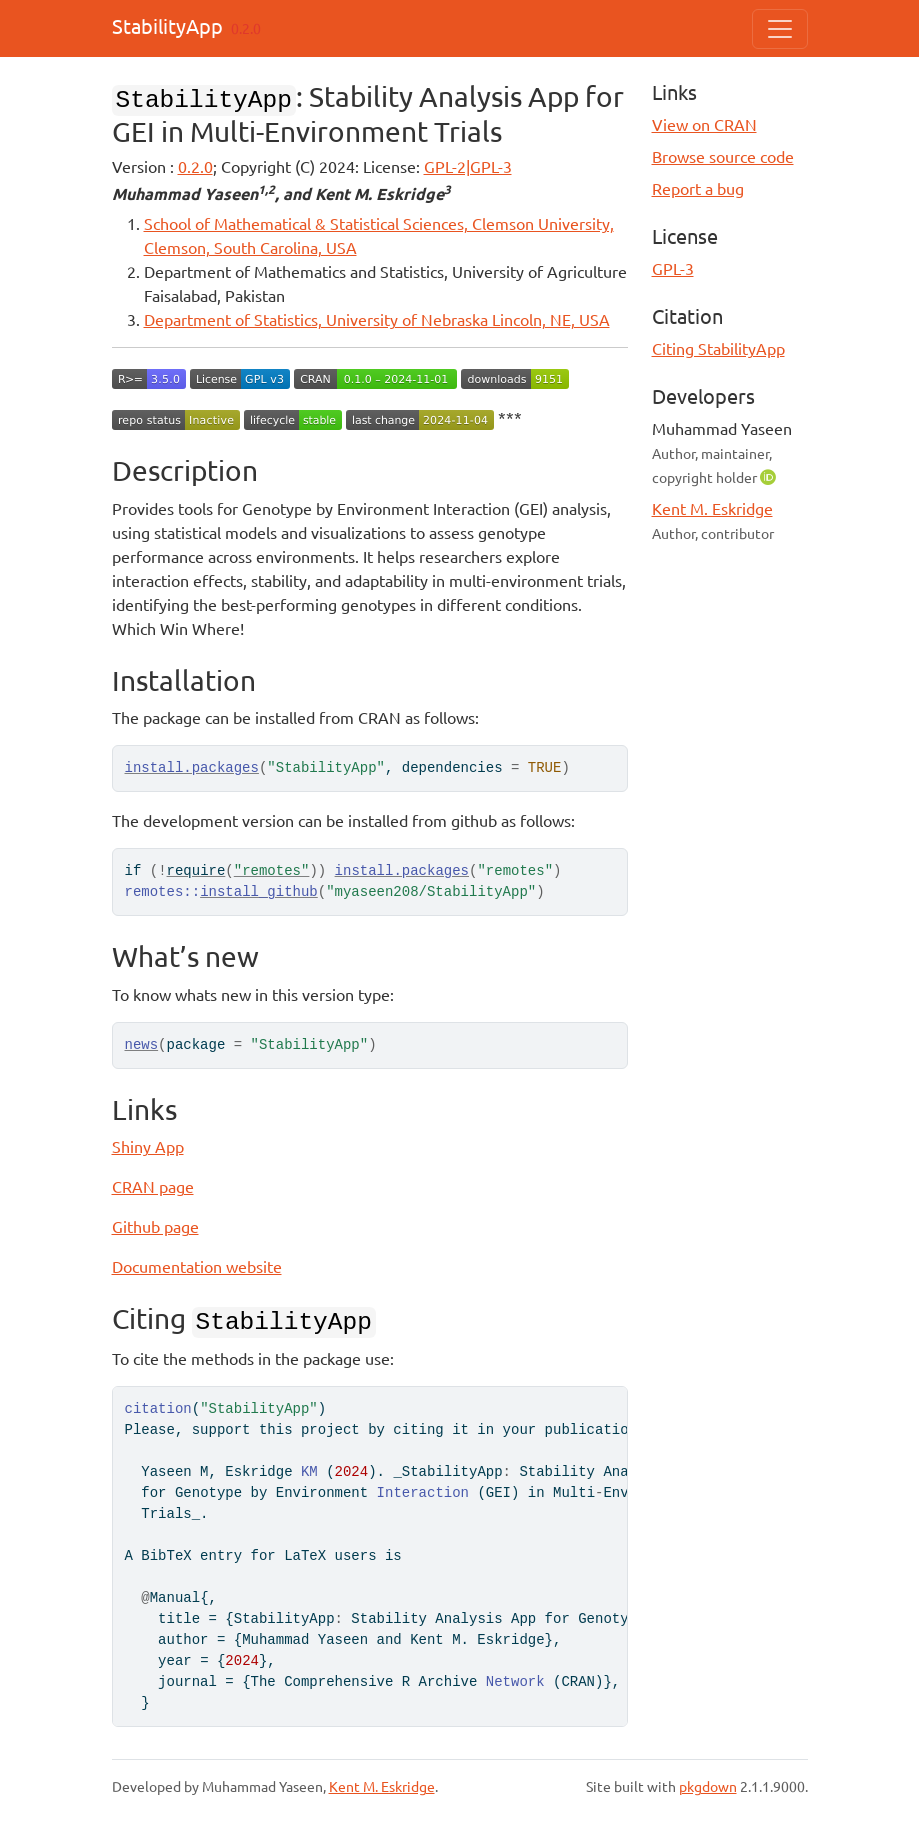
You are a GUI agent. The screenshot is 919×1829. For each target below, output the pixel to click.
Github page (155, 1226)
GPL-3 (673, 268)
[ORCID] (770, 476)
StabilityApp (167, 25)
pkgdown (708, 1786)
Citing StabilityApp (718, 348)
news (142, 1045)
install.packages (192, 768)
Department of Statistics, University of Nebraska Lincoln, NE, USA (377, 319)
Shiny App (148, 1146)
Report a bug (698, 188)
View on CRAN (704, 124)
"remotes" (272, 871)
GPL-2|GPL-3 (468, 166)
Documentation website (197, 1266)
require (196, 871)
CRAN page (153, 1186)
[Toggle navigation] (780, 29)
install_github (259, 892)
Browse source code (723, 156)
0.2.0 (195, 166)
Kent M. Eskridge (712, 508)
